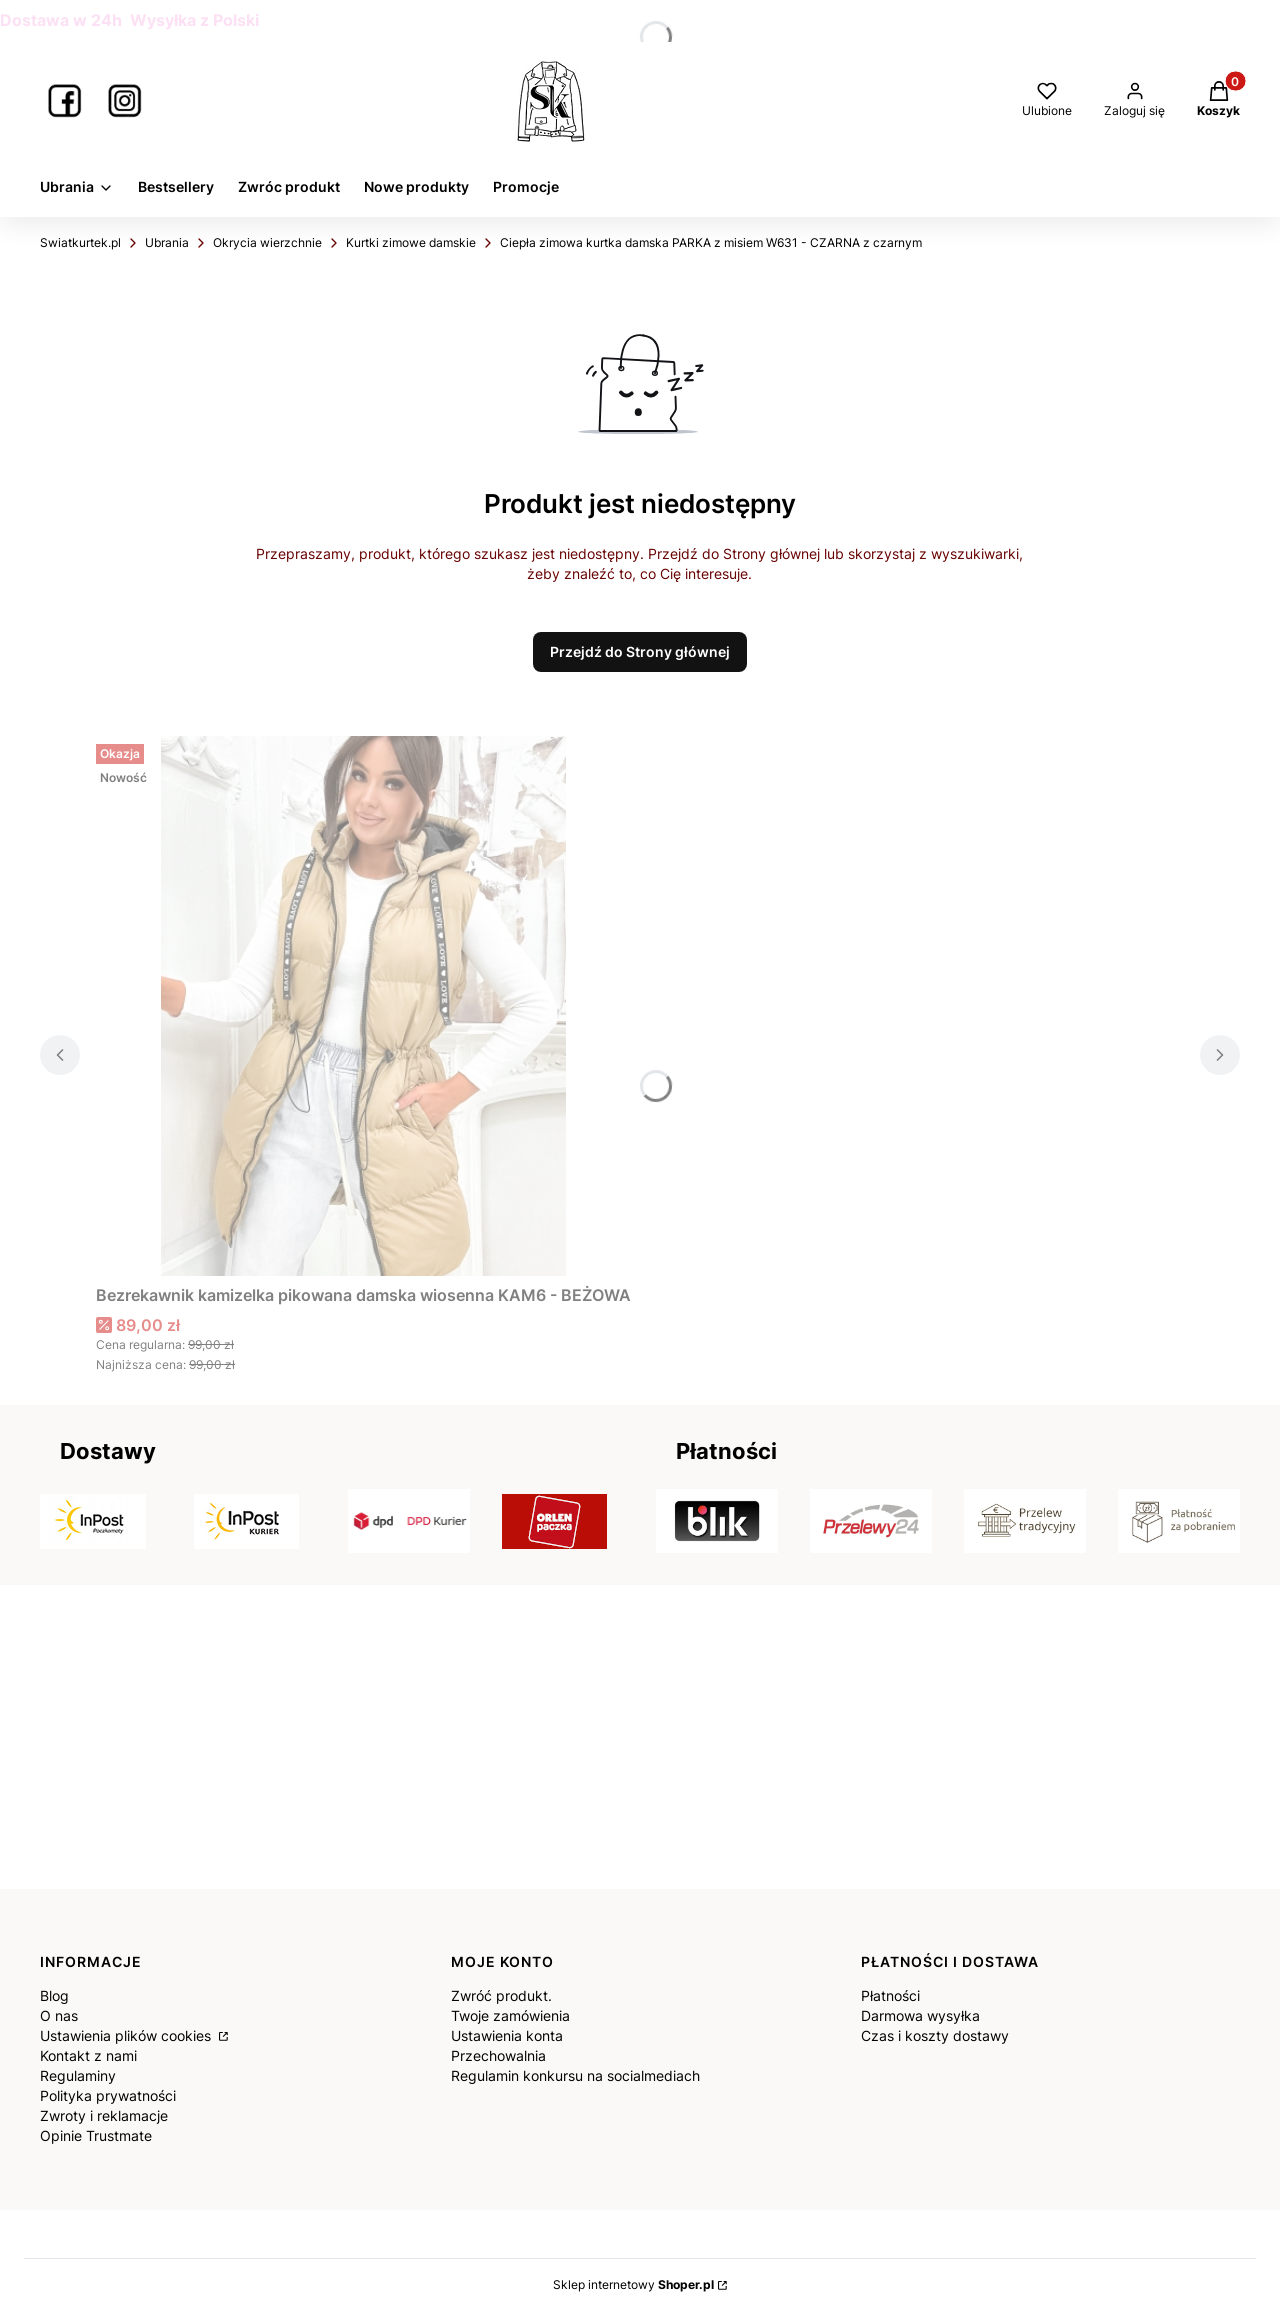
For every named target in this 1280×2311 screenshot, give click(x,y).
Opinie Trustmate (96, 2135)
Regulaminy (78, 2075)
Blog (54, 1995)
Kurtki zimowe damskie (411, 242)
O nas (59, 2015)
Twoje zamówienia (510, 2015)
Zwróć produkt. (501, 1995)
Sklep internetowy (633, 2284)
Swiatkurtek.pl (80, 242)
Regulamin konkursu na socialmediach (575, 2075)
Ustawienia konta (507, 2035)
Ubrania (167, 242)
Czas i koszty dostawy (935, 2035)
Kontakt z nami (88, 2055)
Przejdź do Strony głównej (640, 651)
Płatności (890, 1995)
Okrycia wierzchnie (267, 242)
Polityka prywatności (108, 2095)
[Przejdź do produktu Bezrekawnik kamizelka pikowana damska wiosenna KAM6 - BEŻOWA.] (364, 1006)
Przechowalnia (498, 2055)
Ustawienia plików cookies (127, 2035)
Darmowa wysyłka (920, 2015)
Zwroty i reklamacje (104, 2115)
